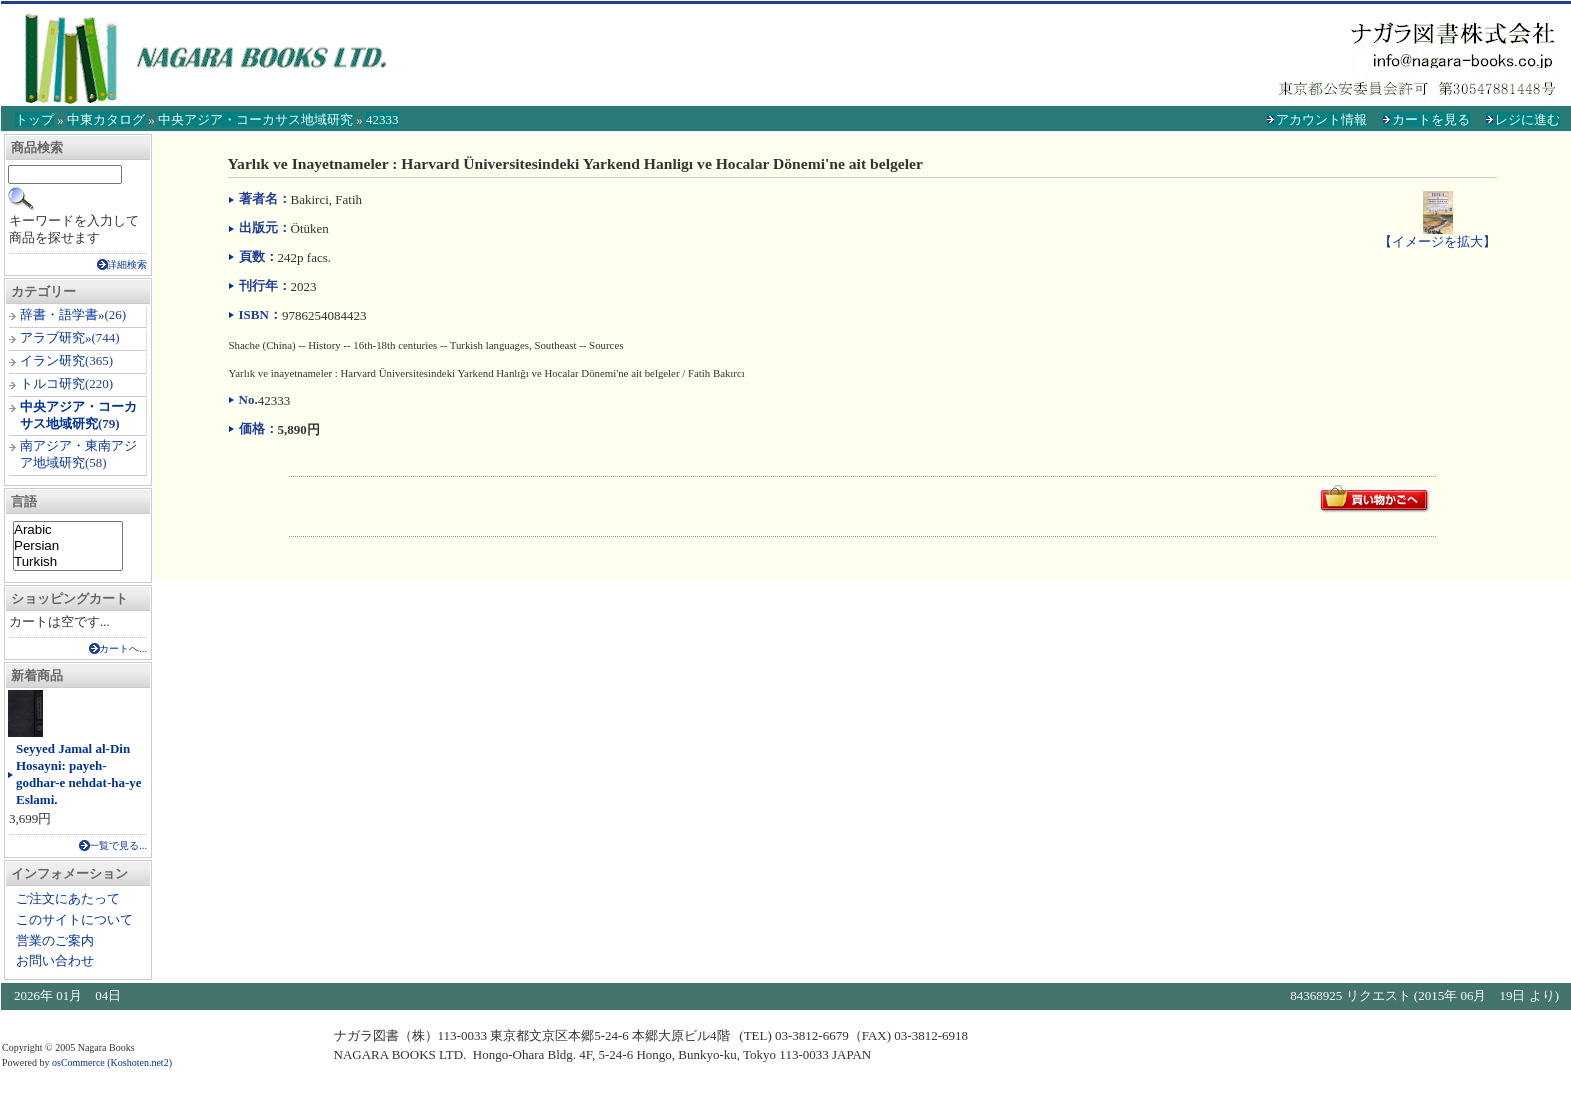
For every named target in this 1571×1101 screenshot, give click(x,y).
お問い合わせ (55, 960)
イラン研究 (52, 360)
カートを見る (1431, 119)
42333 (382, 119)
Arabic (68, 530)
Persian (68, 546)
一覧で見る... (118, 845)
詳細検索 (127, 264)
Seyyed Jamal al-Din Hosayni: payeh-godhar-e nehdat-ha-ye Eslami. (79, 774)
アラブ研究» (56, 337)
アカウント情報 (1321, 119)
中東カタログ (106, 119)
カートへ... (123, 648)
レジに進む (1527, 119)
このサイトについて (74, 919)
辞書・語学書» (62, 314)
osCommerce (78, 1062)
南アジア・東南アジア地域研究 (78, 454)
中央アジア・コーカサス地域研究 (255, 119)
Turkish (68, 562)
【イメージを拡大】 (1437, 233)
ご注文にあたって (68, 898)
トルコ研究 (52, 383)
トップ (34, 119)
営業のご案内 (55, 940)
